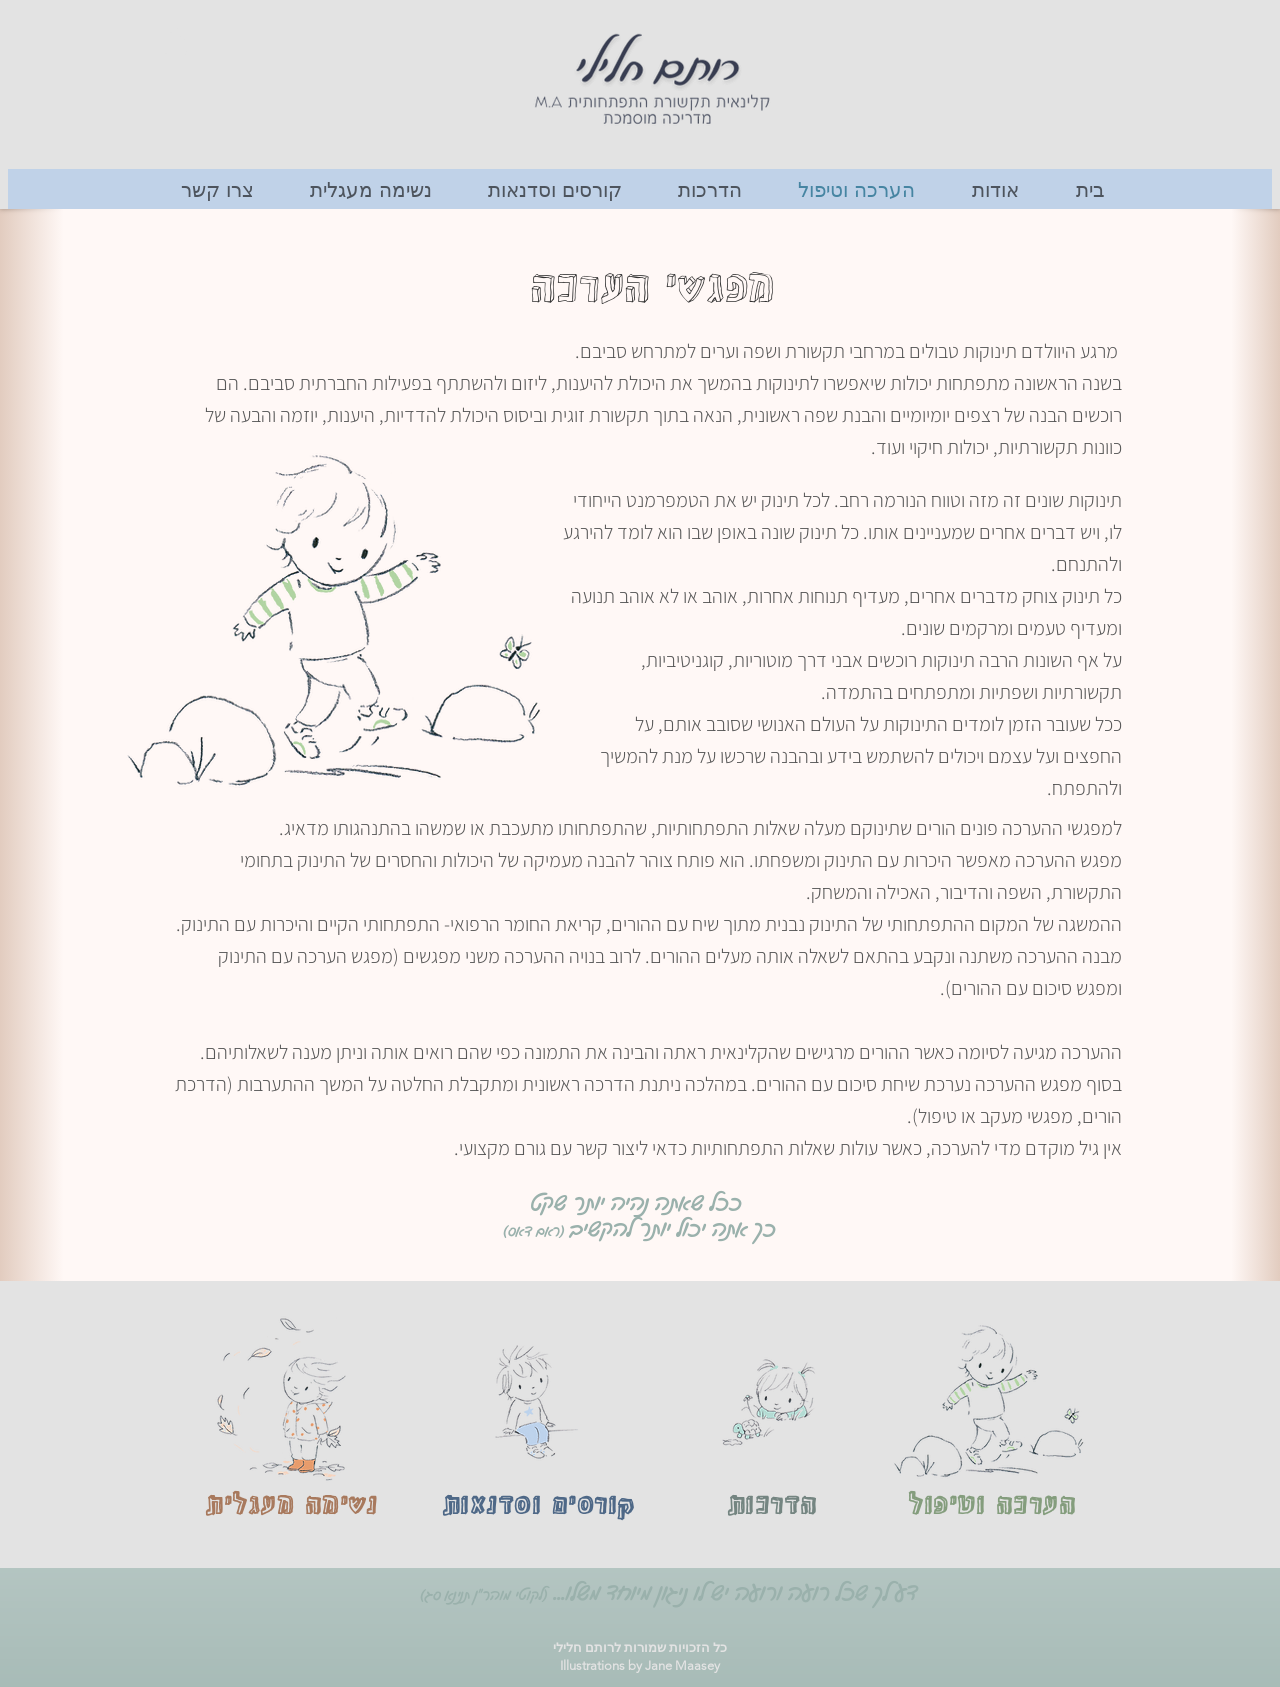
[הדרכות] (772, 1507)
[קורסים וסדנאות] (538, 1507)
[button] (176, 41)
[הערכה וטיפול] (992, 1507)
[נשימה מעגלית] (291, 1507)
